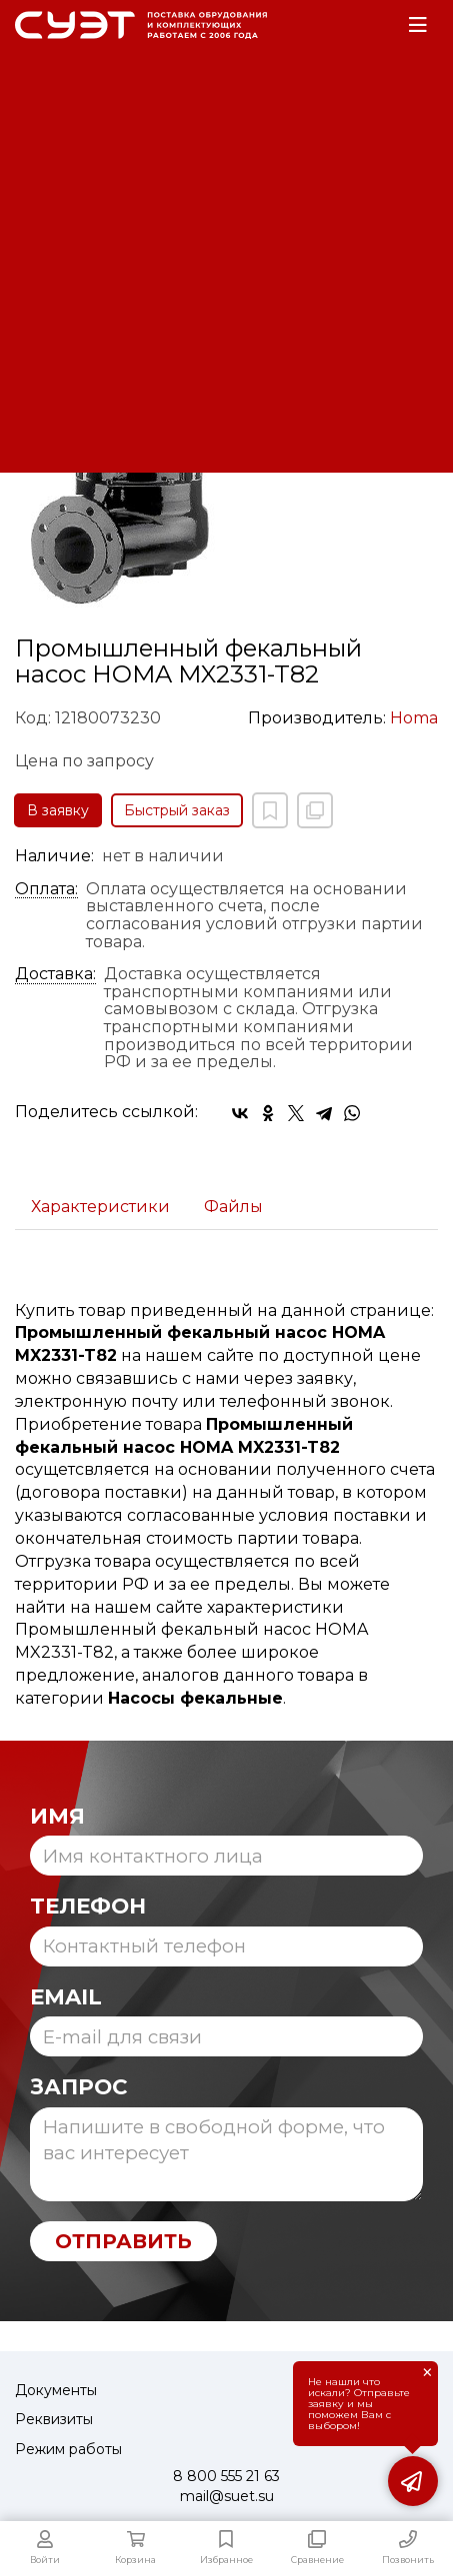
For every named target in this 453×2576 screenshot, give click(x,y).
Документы (56, 2390)
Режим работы (68, 2449)
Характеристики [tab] (100, 1206)
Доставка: (55, 974)
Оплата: (46, 889)
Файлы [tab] (233, 1206)
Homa (414, 717)
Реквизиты (54, 2419)
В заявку (58, 810)
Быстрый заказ (177, 810)
